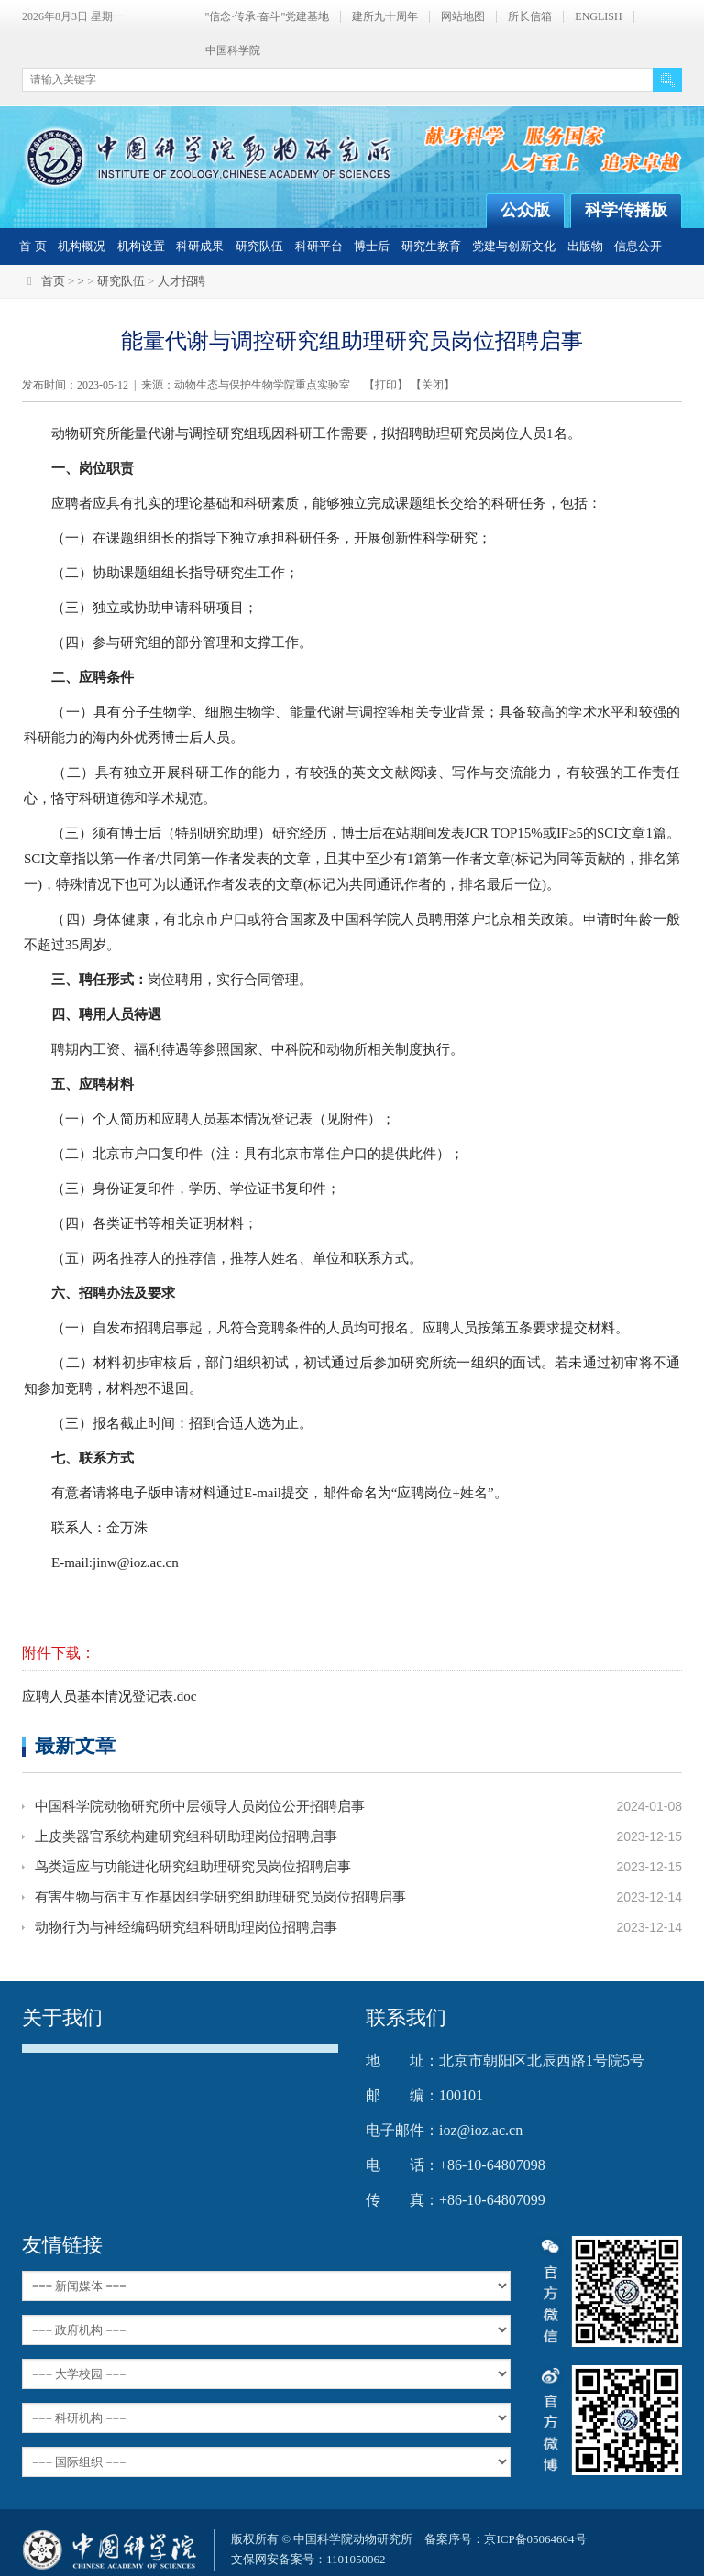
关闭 (433, 384)
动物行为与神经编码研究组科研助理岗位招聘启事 (186, 1927)
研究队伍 (259, 246)
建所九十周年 (385, 17)
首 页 (32, 246)
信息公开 (638, 246)
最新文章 (75, 1745)
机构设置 (141, 246)
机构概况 (81, 246)
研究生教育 (431, 246)
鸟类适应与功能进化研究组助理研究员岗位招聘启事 (193, 1866)
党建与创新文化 (514, 246)
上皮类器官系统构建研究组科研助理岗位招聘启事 (186, 1836)
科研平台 (319, 246)
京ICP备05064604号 (535, 2539)
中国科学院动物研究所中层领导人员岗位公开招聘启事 (200, 1806)
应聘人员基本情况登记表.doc (109, 1696)
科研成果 (200, 246)
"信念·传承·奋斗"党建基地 (267, 17)
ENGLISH (598, 17)
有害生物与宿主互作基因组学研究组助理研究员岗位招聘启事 (220, 1897)
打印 (386, 384)
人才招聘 (181, 281)
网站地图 (463, 17)
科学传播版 (626, 210)
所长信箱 (530, 17)
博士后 (372, 246)
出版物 (585, 246)
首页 (53, 281)
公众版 (525, 210)
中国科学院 (232, 51)
